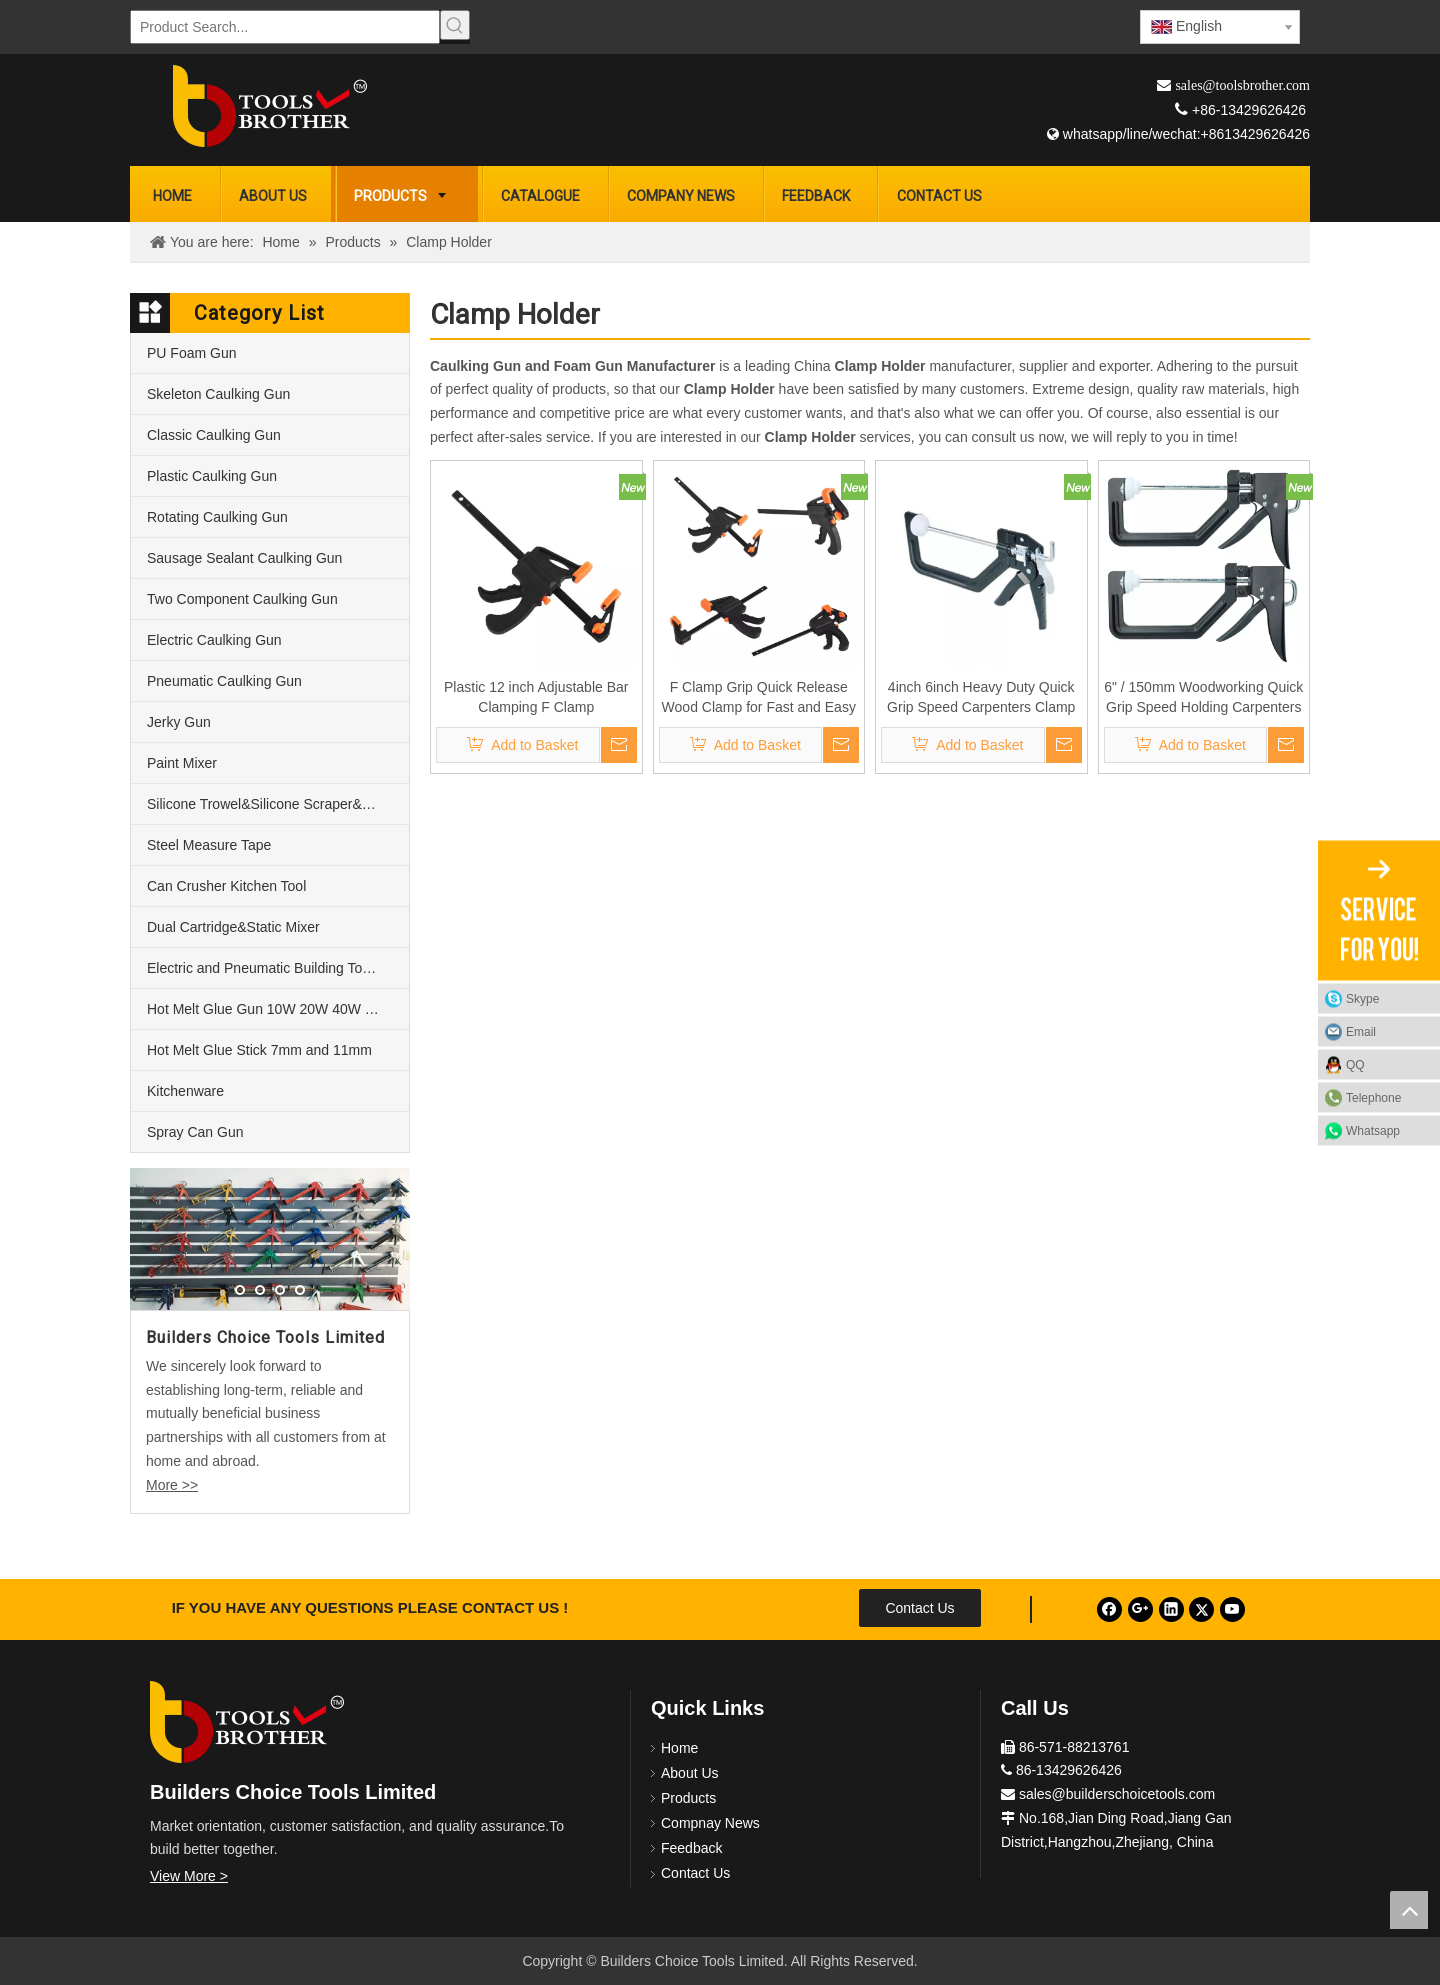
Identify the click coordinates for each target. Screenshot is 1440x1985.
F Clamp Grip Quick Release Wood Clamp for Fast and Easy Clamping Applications (759, 698)
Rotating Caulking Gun (217, 517)
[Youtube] (1232, 1609)
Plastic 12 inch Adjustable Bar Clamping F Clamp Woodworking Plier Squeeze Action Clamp (536, 698)
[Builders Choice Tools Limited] (270, 106)
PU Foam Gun (191, 353)
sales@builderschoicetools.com (1117, 1794)
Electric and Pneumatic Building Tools (263, 968)
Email (1361, 1031)
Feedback (691, 1848)
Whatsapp (1373, 1130)
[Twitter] (1201, 1609)
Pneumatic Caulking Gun (224, 681)
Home (679, 1748)
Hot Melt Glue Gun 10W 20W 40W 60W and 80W (278, 1009)
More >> (172, 1485)
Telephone (1388, 1097)
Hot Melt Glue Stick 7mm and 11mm (259, 1050)
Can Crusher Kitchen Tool (226, 886)
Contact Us (919, 1608)
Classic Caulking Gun (214, 435)
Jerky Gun (179, 722)
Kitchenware (185, 1091)
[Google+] (1140, 1609)
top (1409, 1910)
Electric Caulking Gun (214, 640)
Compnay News (710, 1823)
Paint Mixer (182, 763)
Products (688, 1798)
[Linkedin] (1171, 1609)
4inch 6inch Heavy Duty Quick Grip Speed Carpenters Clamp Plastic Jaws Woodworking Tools (981, 698)
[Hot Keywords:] (455, 25)
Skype (1362, 998)
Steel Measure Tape (209, 845)
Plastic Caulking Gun (212, 476)
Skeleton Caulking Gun (218, 394)
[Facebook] (1109, 1609)
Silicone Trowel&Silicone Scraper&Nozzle (276, 804)
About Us (690, 1773)
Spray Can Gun (195, 1132)
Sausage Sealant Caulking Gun (244, 558)
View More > (189, 1876)
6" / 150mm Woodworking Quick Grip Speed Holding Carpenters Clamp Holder (1203, 698)
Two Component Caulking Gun (242, 599)
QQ (1355, 1064)
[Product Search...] (285, 27)
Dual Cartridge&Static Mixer (233, 927)
